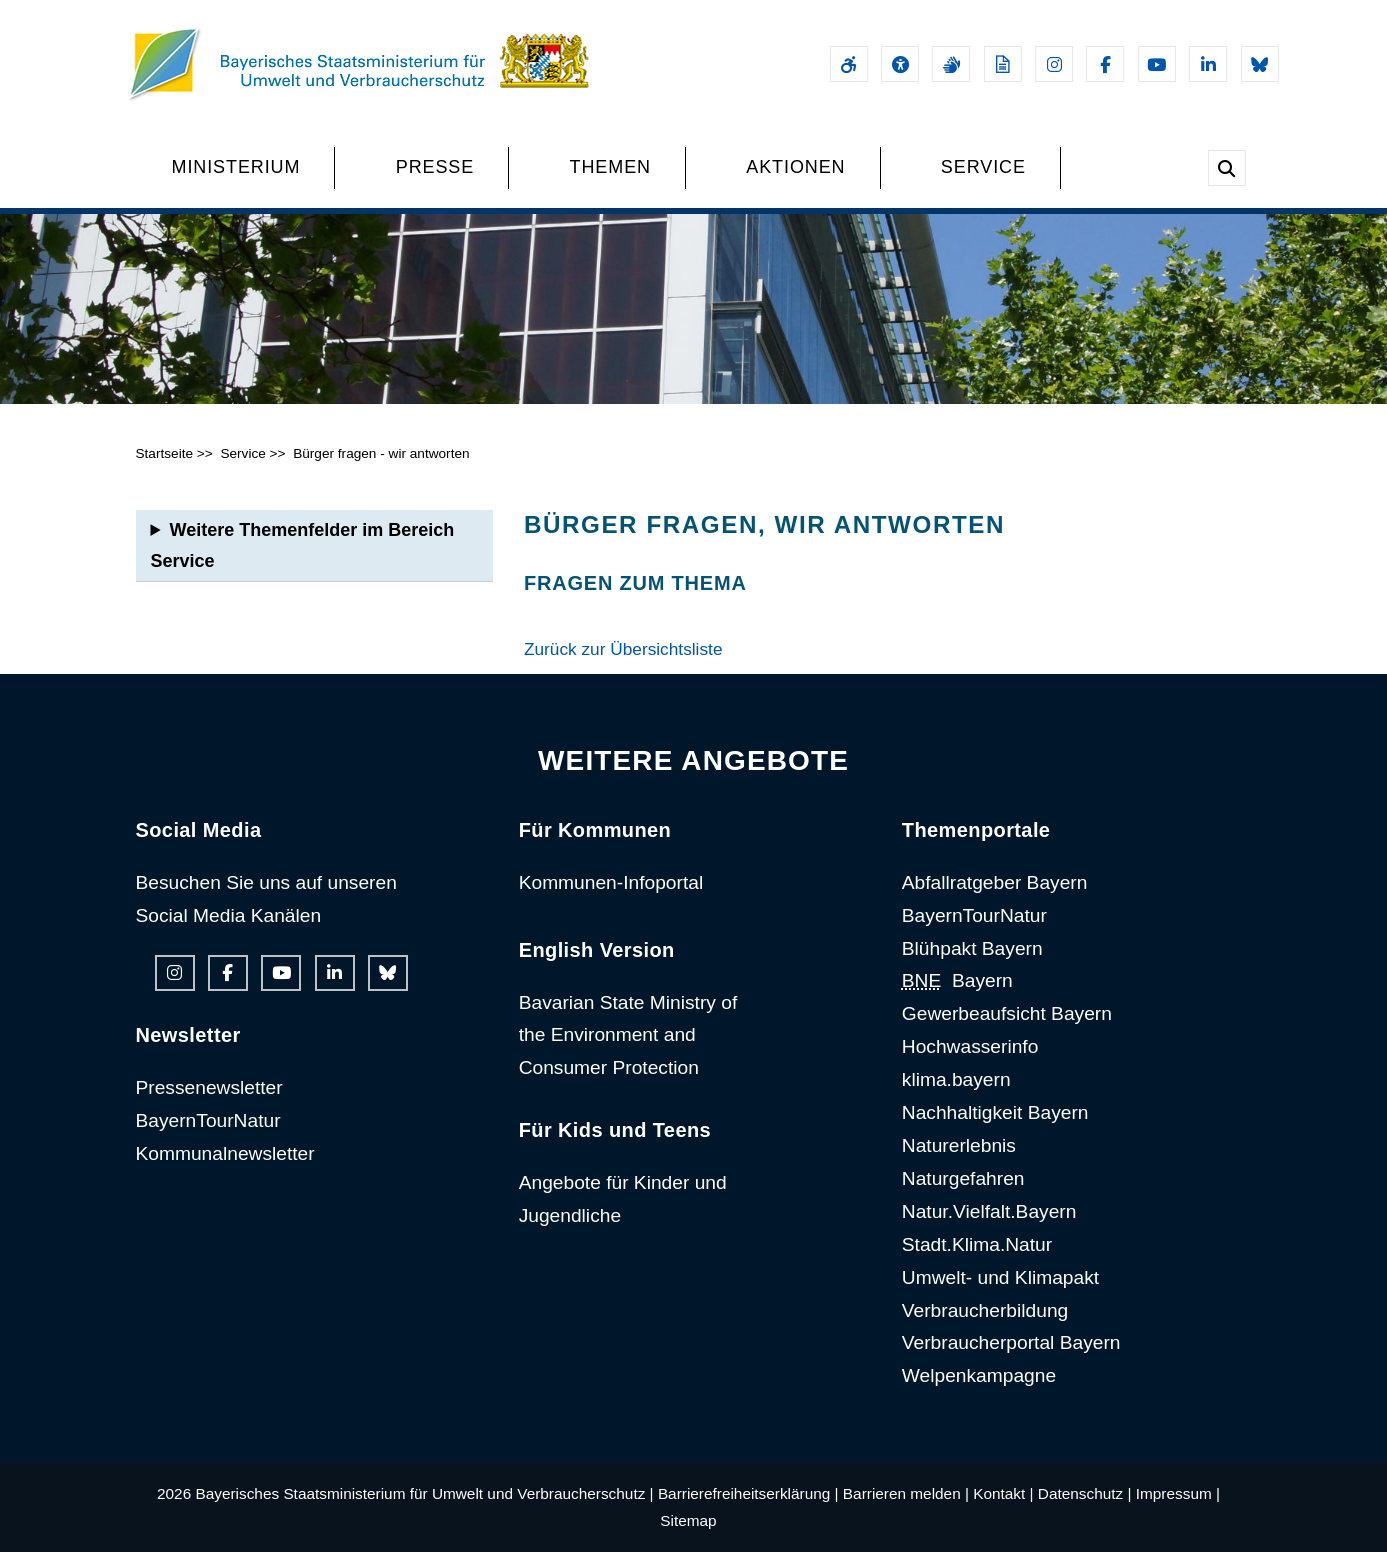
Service (242, 453)
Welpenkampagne (979, 1375)
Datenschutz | (1085, 1493)
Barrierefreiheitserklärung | (748, 1493)
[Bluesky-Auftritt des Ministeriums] (1260, 64)
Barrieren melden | (906, 1493)
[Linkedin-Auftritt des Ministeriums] (1208, 64)
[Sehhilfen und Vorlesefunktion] (900, 64)
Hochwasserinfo (970, 1046)
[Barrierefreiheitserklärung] (849, 64)
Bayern (957, 980)
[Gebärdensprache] (951, 64)
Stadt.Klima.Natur (977, 1244)
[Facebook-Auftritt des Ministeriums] (1105, 64)
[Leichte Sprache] (1003, 64)
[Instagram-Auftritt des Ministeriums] (1054, 64)
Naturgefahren (963, 1178)
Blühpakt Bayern (972, 948)
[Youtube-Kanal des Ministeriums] (1157, 64)
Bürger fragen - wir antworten (381, 453)
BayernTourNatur (208, 1120)
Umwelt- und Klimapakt (1000, 1277)
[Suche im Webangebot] (1227, 168)
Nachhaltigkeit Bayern (995, 1112)
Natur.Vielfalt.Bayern (989, 1211)
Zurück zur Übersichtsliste (623, 649)
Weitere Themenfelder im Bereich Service (303, 545)
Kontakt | (1003, 1493)
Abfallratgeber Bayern (995, 882)
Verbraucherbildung (985, 1310)
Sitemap (688, 1520)
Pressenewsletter (209, 1087)
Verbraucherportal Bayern (1011, 1342)
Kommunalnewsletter (225, 1153)
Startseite (165, 453)
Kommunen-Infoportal (611, 882)
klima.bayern (956, 1079)
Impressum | (1178, 1493)
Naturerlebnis (959, 1145)
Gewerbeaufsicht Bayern (1007, 1013)
